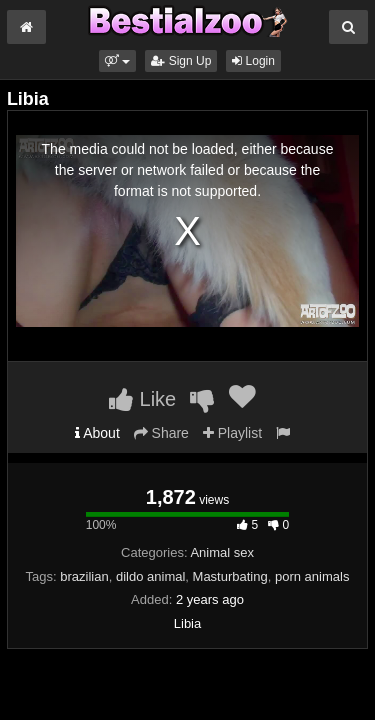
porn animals (312, 576)
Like (142, 399)
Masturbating (230, 576)
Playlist (232, 433)
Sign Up (181, 61)
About (97, 433)
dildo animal (150, 576)
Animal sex (222, 552)
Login (253, 61)
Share (161, 433)
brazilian (84, 576)
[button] (117, 61)
